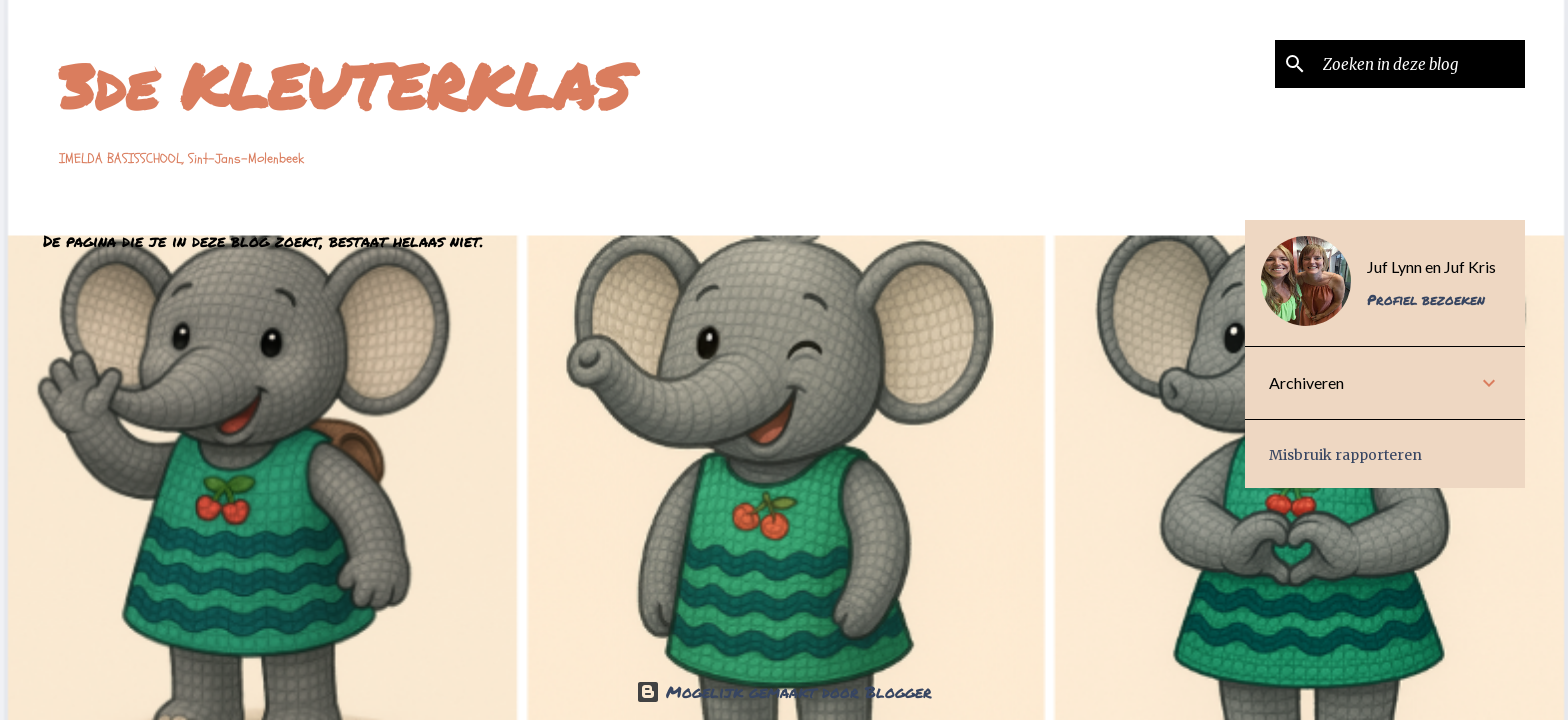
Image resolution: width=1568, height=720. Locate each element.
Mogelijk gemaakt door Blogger (784, 691)
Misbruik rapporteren (1345, 455)
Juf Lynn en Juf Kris (1431, 266)
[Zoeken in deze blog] (1420, 64)
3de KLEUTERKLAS (345, 85)
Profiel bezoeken (1426, 299)
